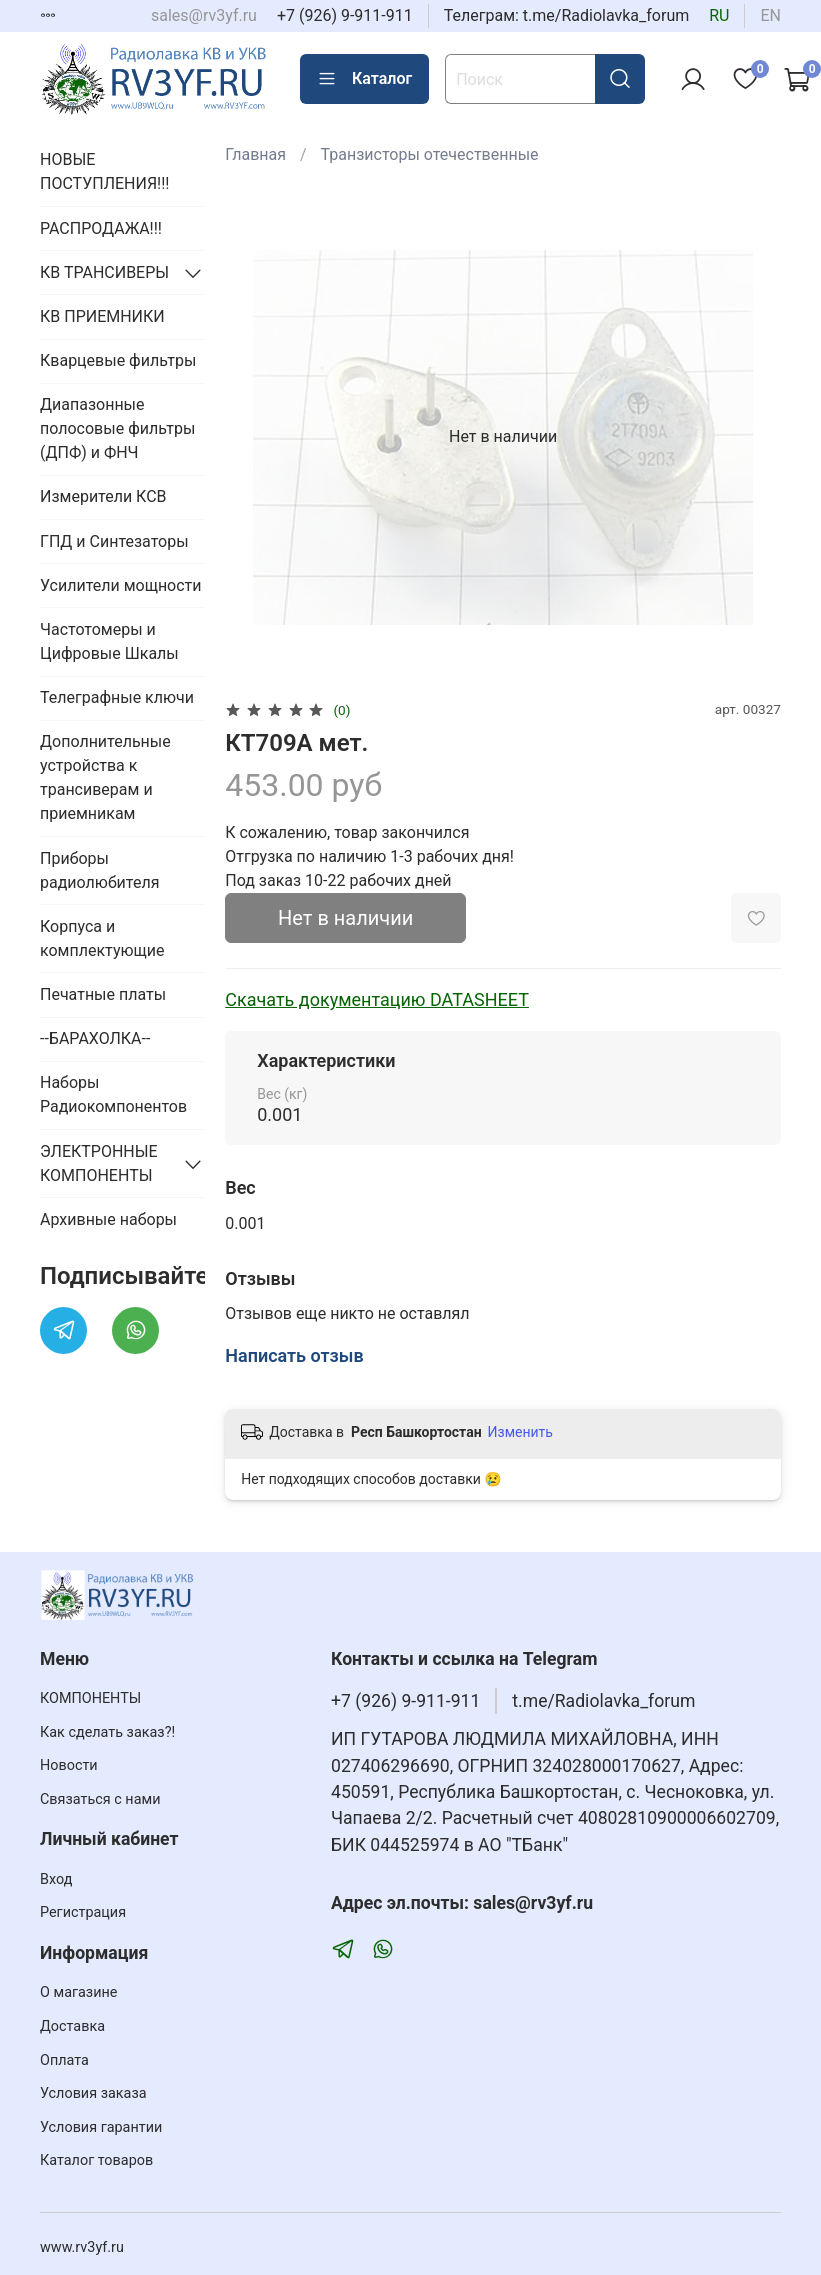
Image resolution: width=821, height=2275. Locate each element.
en (770, 15)
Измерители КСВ (103, 496)
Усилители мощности (121, 585)
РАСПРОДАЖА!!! (101, 228)
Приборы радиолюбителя (99, 870)
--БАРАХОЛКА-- (95, 1038)
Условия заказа (93, 2093)
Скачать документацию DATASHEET (377, 999)
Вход (56, 1879)
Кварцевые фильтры (118, 360)
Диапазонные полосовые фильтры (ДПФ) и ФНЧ (117, 428)
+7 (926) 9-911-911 (345, 15)
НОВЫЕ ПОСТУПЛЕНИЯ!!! (104, 171)
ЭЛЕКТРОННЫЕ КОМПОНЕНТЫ (99, 1163)
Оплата (64, 2060)
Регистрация (83, 1912)
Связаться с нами (100, 1799)
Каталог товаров (96, 2160)
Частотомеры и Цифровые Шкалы (109, 641)
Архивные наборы (108, 1219)
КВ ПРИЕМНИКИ (102, 316)
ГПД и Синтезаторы (114, 541)
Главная (255, 154)
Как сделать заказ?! (107, 1732)
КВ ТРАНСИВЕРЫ (104, 272)
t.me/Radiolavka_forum (603, 1701)
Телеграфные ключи (117, 697)
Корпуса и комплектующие (102, 938)
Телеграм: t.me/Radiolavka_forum (567, 15)
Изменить (520, 1432)
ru (719, 15)
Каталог (364, 79)
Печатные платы (103, 994)
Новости (69, 1765)
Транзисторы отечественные (430, 154)
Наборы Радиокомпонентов (113, 1094)
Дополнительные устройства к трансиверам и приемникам (105, 777)
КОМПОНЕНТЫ (90, 1698)
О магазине (78, 1992)
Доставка (72, 2026)
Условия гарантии (101, 2127)
